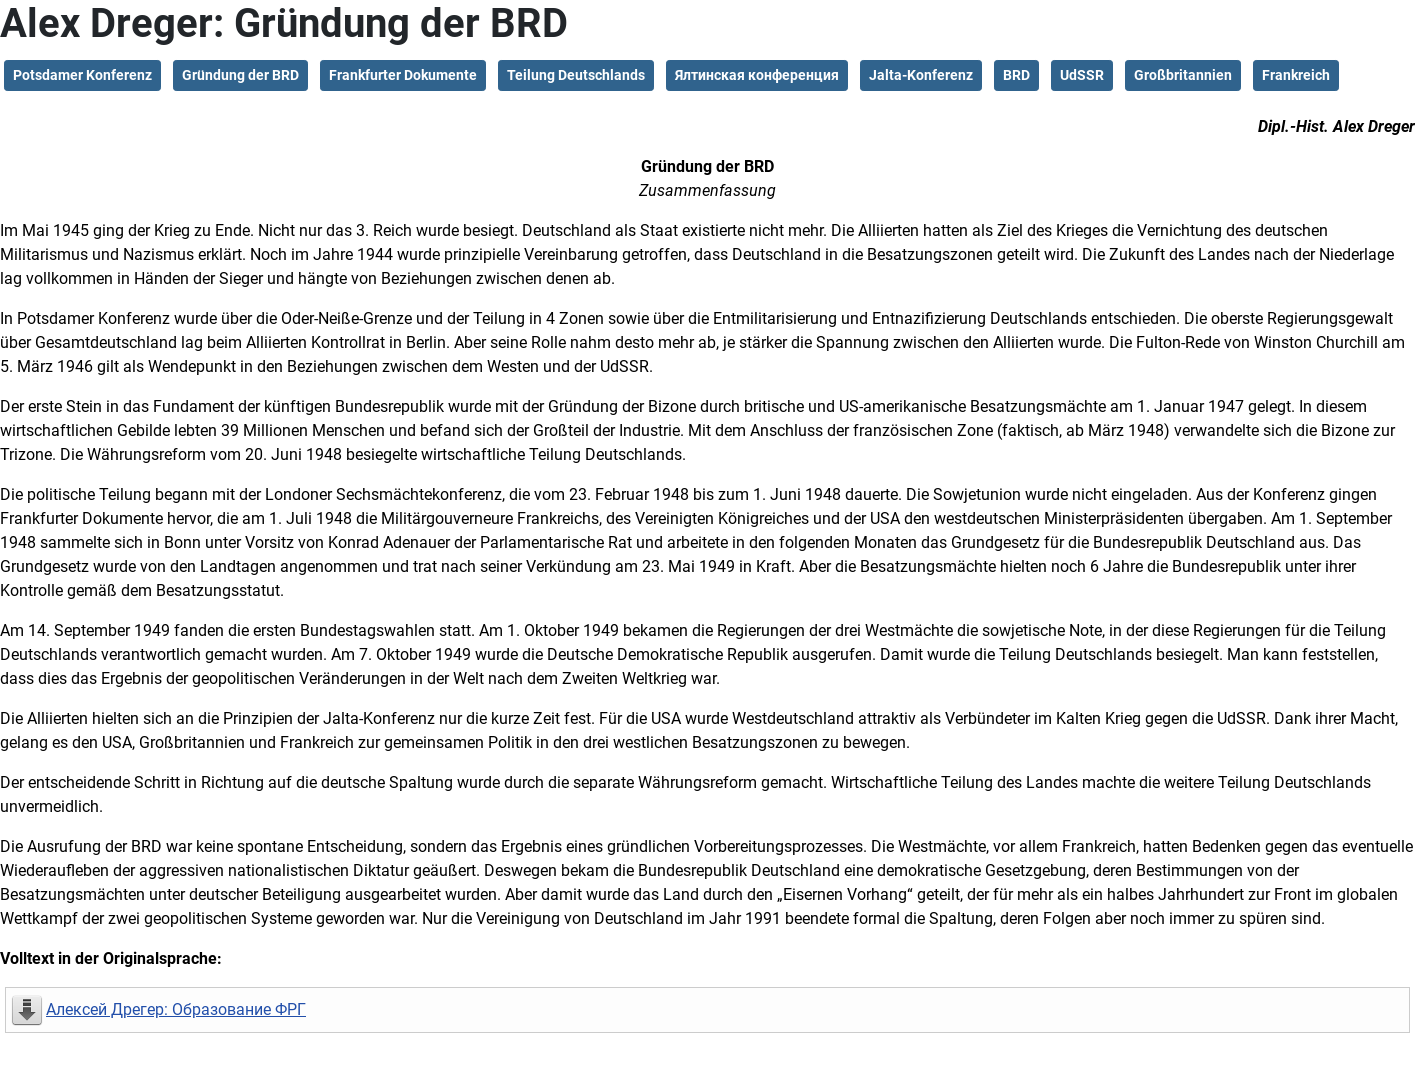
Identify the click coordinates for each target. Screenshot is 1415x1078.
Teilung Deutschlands (576, 75)
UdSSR (1082, 75)
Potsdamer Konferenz (82, 75)
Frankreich (1296, 75)
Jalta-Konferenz (921, 75)
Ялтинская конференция (757, 75)
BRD (1016, 75)
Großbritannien (1183, 75)
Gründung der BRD (240, 75)
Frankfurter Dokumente (403, 75)
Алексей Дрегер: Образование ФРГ (176, 1009)
